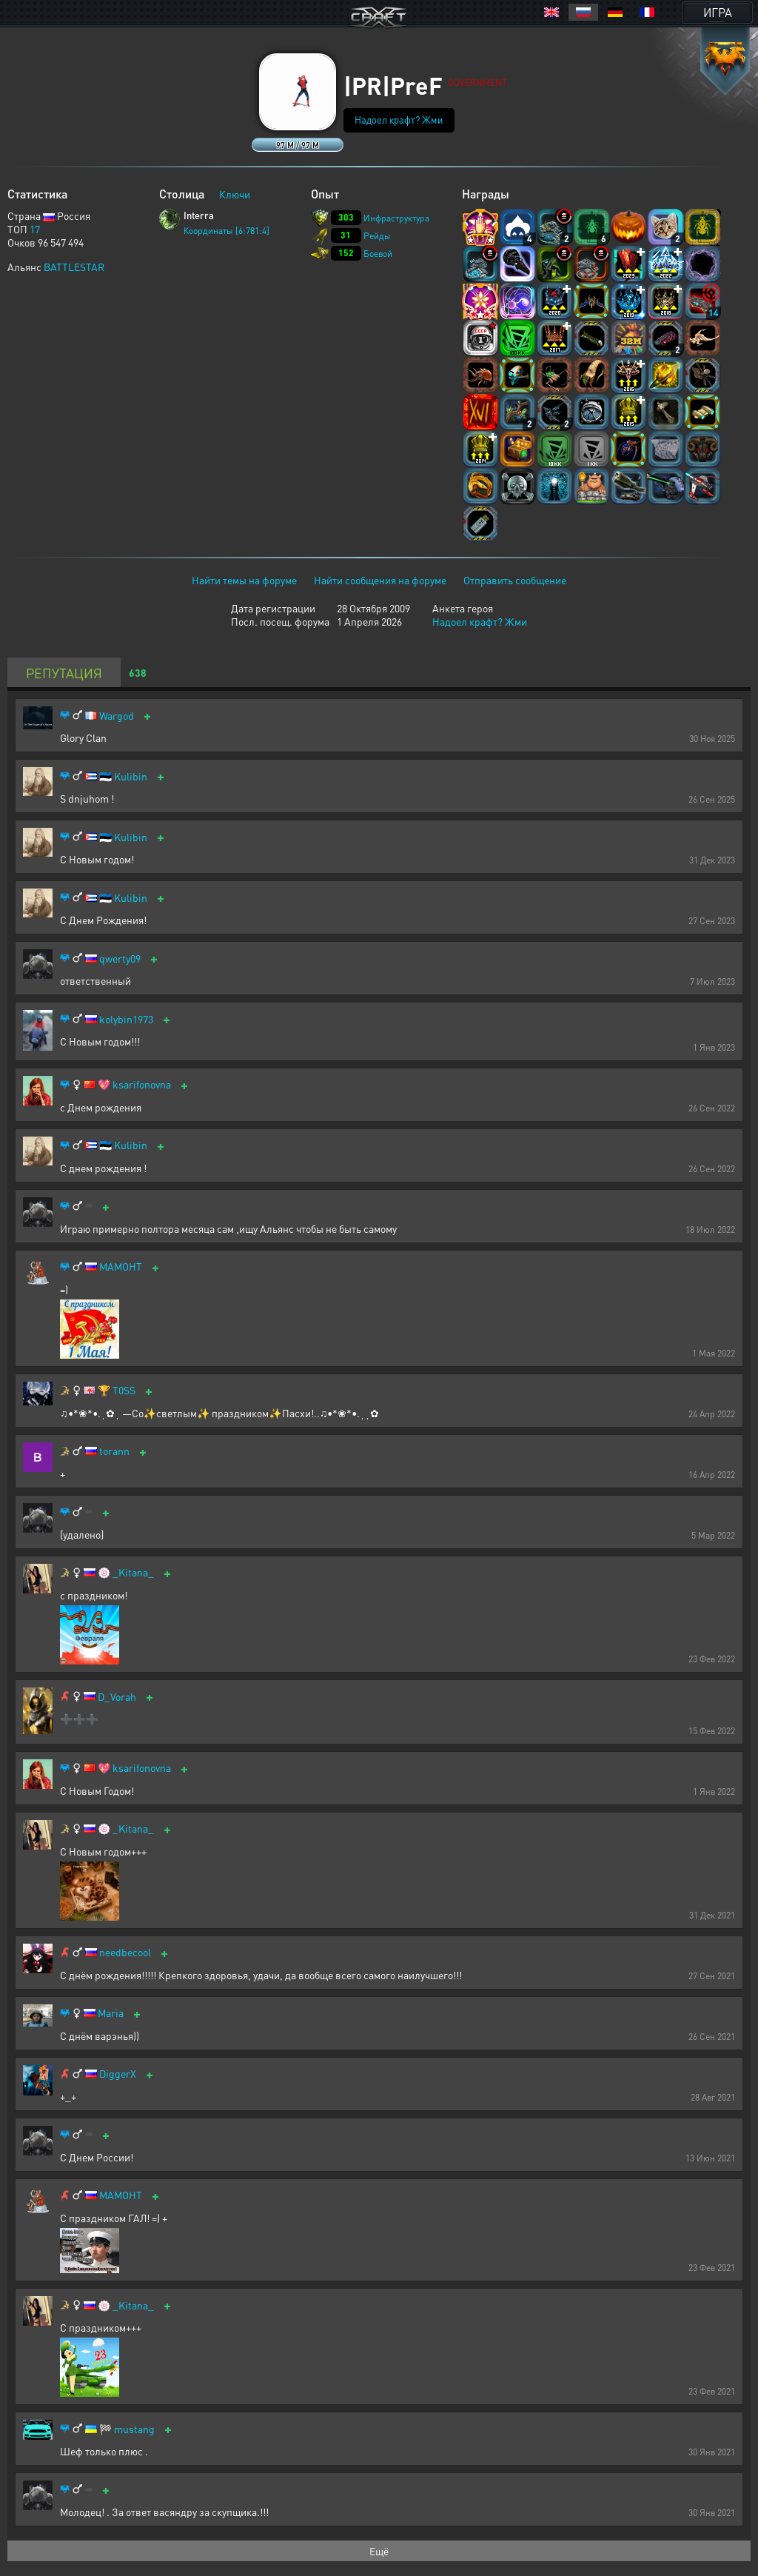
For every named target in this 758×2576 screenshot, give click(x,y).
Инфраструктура (396, 218)
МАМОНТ (120, 2195)
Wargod (116, 715)
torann (114, 1451)
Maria (111, 2013)
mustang (134, 2429)
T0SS (124, 1390)
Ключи (234, 194)
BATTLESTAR (74, 266)
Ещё (379, 2550)
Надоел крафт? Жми (399, 119)
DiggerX (117, 2073)
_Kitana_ (133, 1572)
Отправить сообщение (514, 579)
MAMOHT (120, 1266)
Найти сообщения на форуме (380, 579)
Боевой (377, 253)
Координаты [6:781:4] (226, 230)
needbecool (125, 1952)
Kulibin (130, 776)
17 (35, 228)
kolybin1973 (126, 1019)
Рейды (377, 235)
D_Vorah (117, 1696)
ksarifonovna (142, 1084)
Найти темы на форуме (244, 579)
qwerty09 (120, 958)
